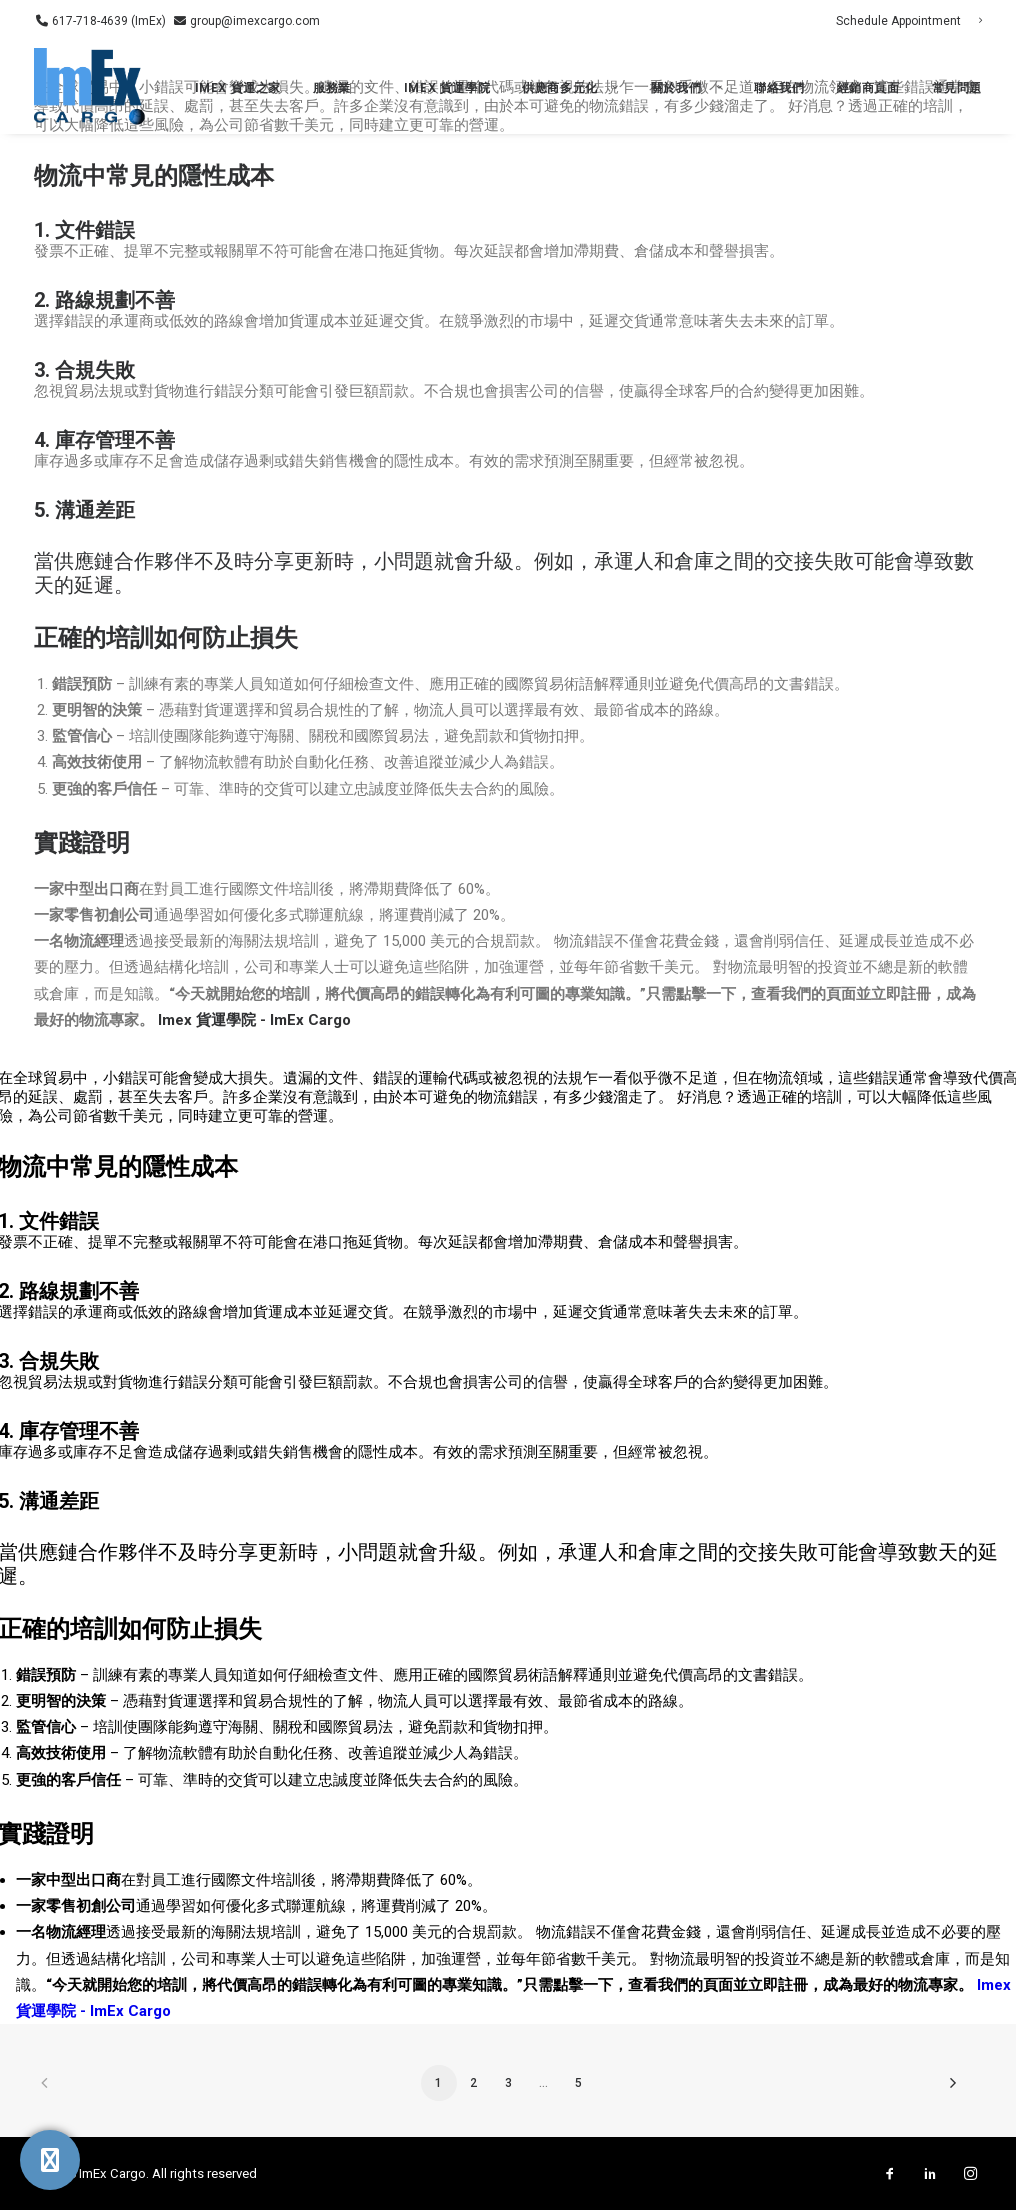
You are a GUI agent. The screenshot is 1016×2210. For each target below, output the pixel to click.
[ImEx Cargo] (91, 88)
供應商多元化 (570, 87)
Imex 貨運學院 (447, 87)
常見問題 (957, 87)
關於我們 (686, 87)
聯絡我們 (779, 87)
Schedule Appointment (909, 21)
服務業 (342, 87)
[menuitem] (909, 21)
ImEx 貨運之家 (238, 87)
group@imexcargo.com (253, 21)
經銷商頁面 (868, 87)
